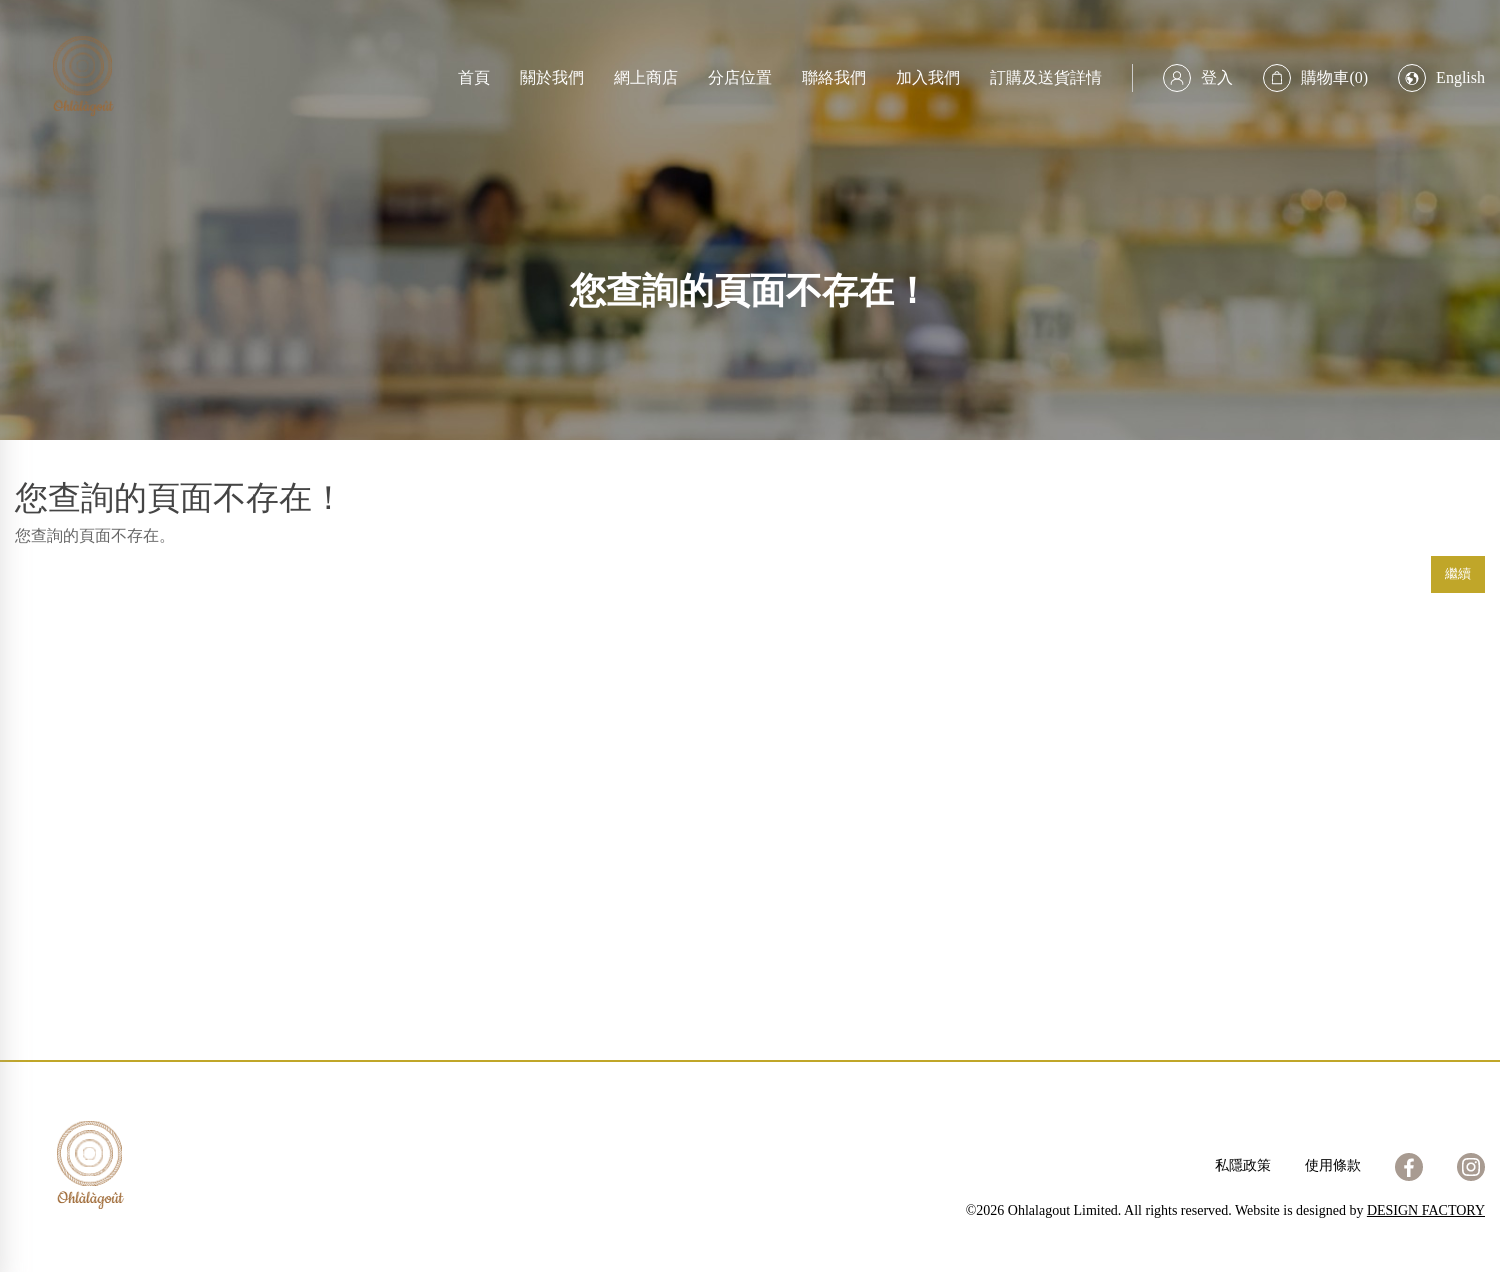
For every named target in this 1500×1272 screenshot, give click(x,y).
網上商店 (646, 77)
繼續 (1458, 573)
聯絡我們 (834, 77)
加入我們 (928, 77)
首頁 (474, 77)
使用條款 (1333, 1165)
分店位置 (740, 77)
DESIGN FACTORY (1426, 1210)
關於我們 (552, 77)
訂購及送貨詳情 (1046, 77)
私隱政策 (1243, 1165)
